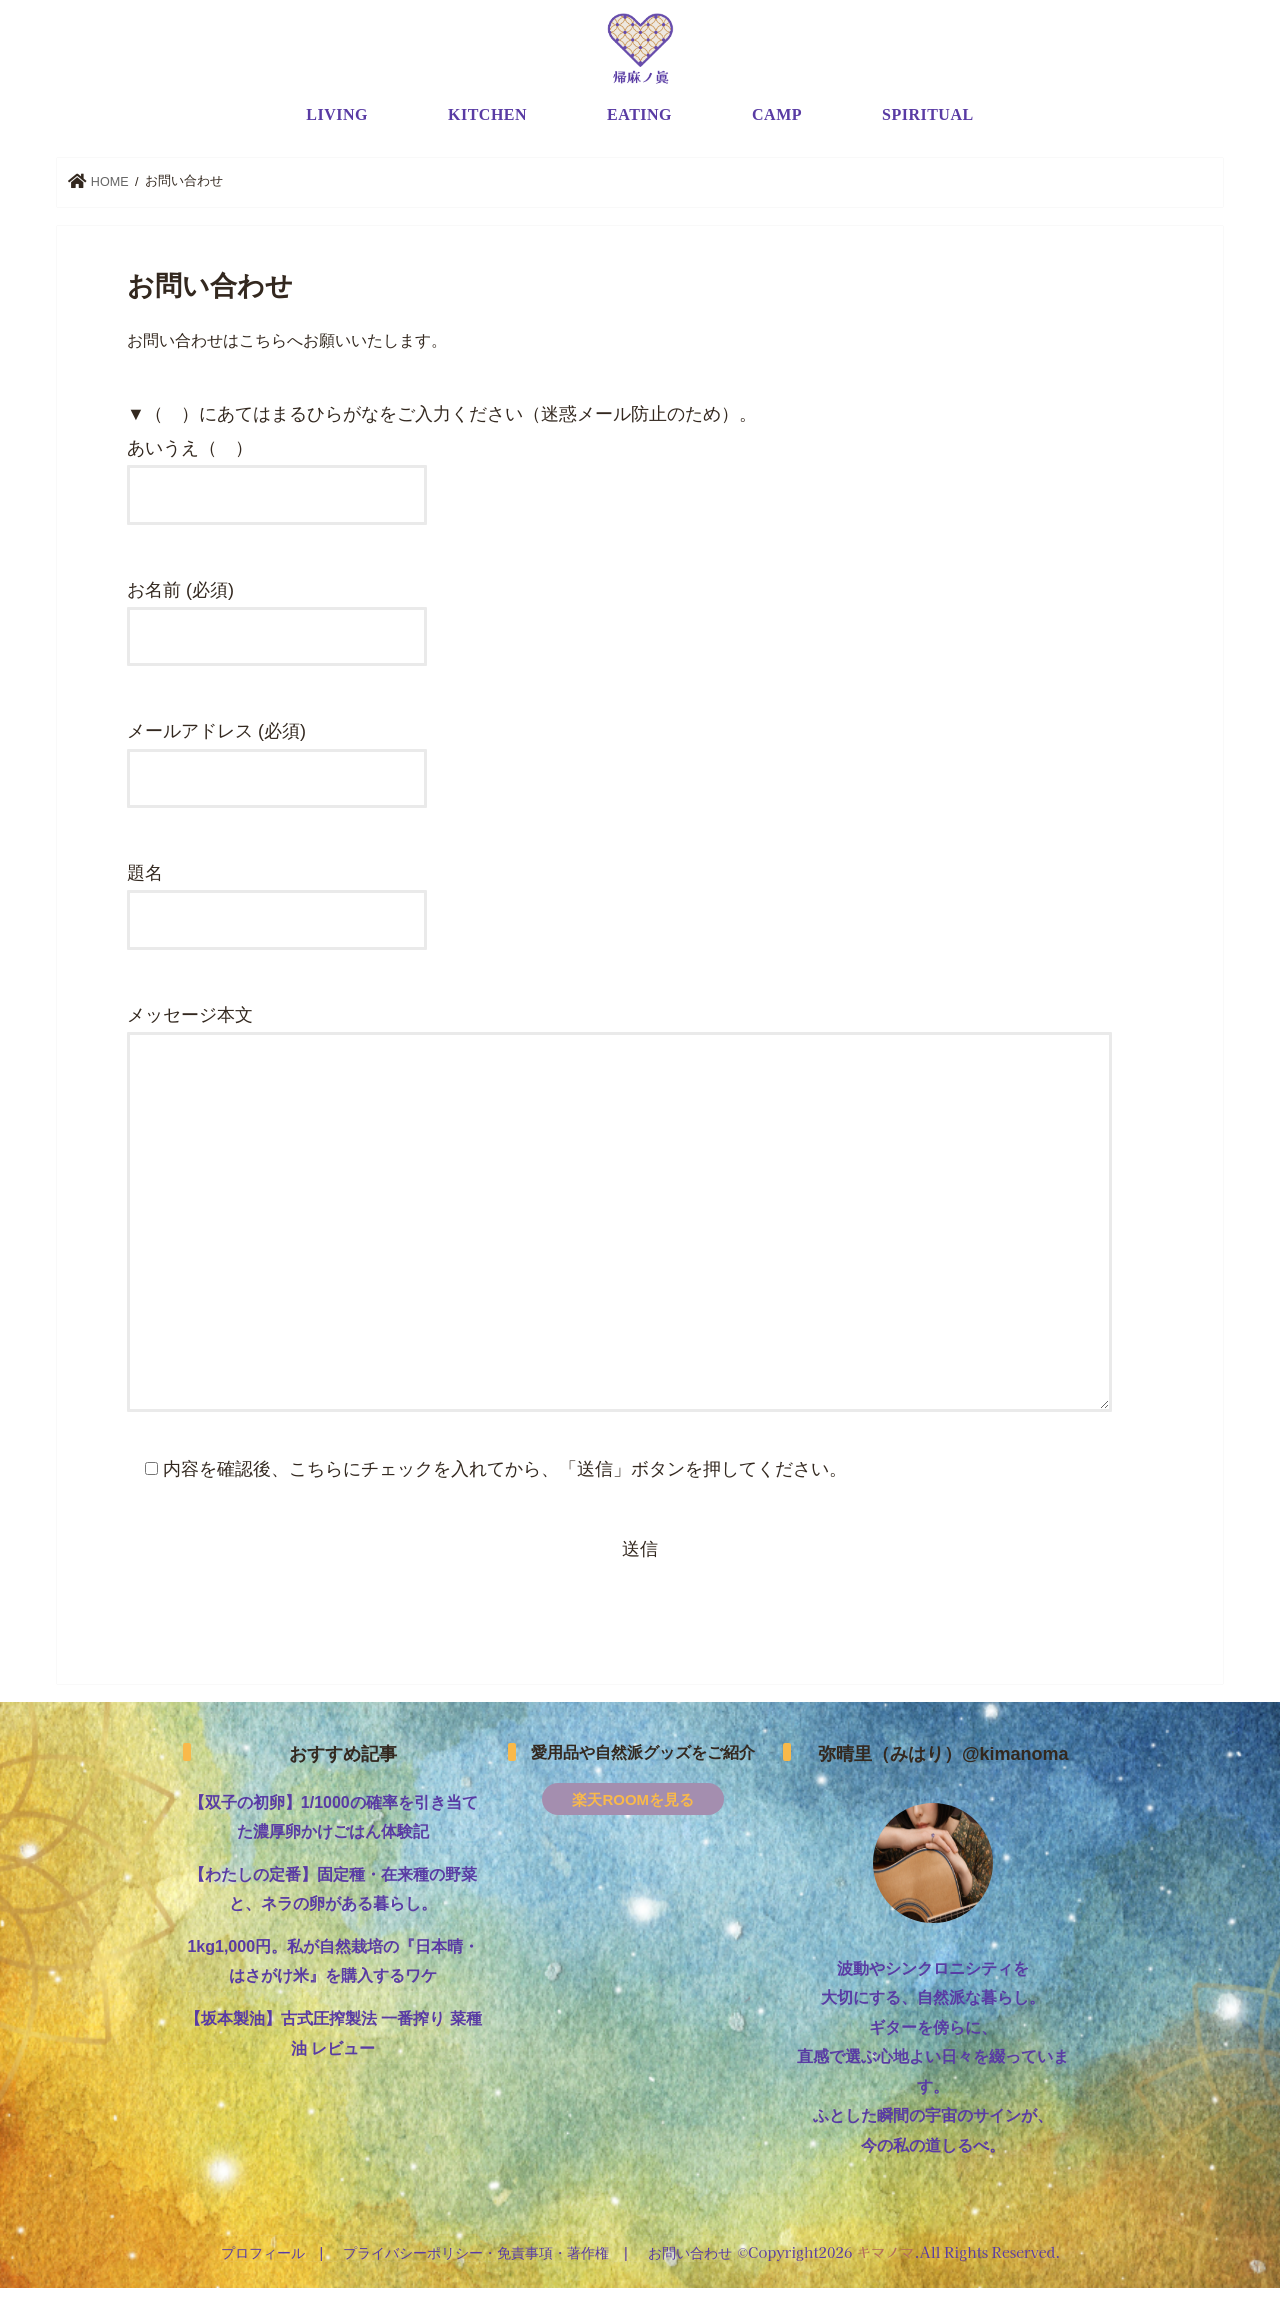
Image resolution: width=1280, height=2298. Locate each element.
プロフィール (265, 2262)
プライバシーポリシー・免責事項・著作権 (476, 2262)
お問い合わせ (688, 2262)
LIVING (337, 124)
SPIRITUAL (928, 124)
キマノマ (883, 2260)
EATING (639, 124)
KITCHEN (487, 124)
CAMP (777, 124)
